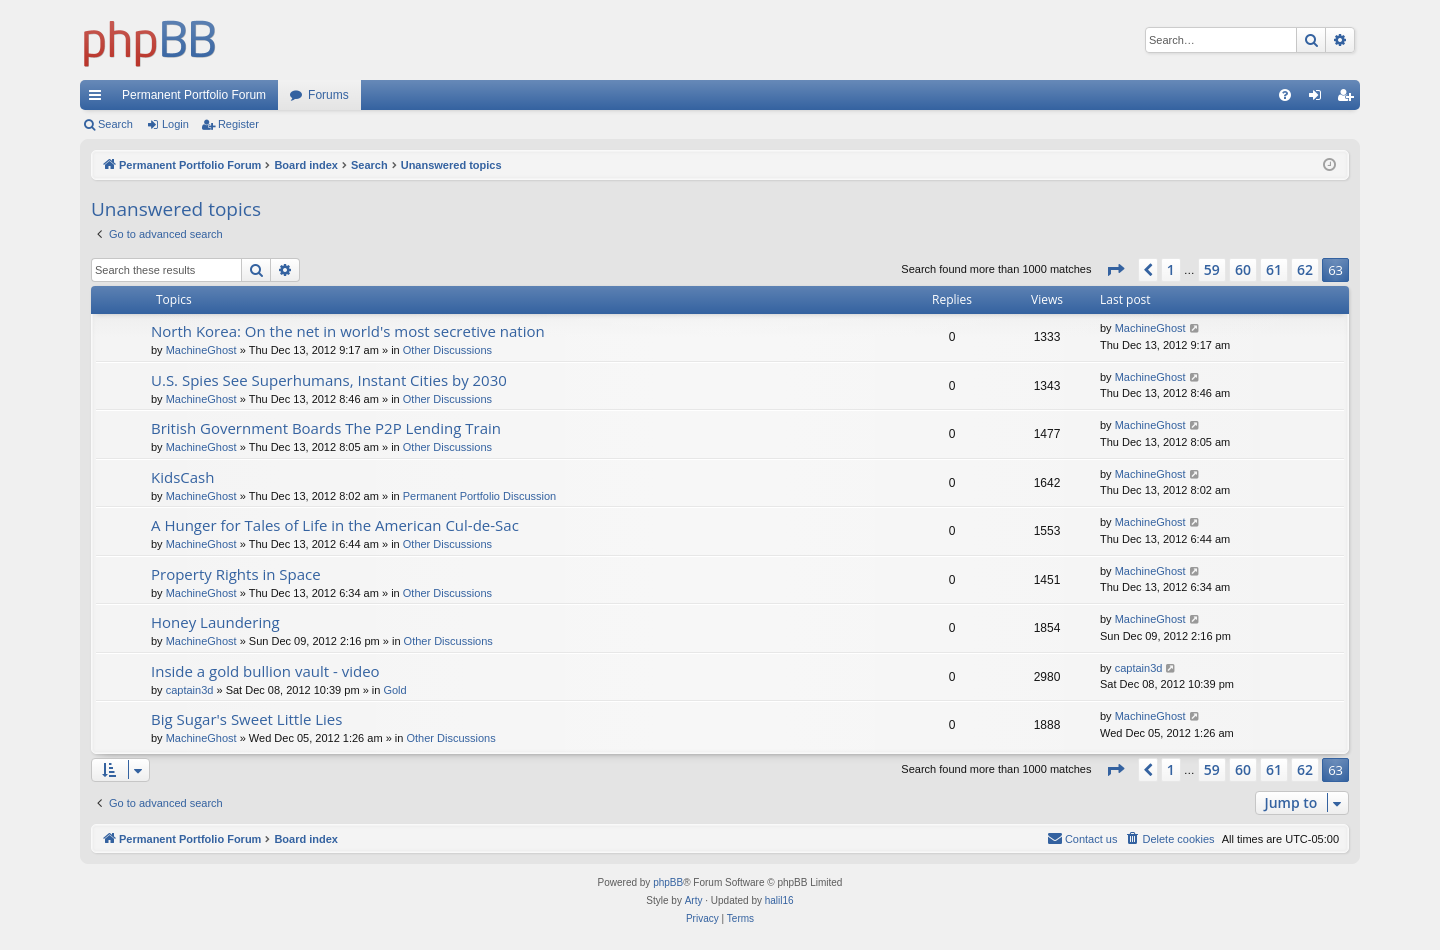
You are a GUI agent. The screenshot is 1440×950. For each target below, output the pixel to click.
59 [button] (1212, 269)
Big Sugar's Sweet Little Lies (246, 719)
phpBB (668, 882)
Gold (394, 690)
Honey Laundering (215, 622)
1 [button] (1171, 269)
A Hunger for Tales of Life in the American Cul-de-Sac (335, 525)
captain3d (190, 690)
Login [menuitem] (1319, 99)
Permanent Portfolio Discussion (479, 496)
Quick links (99, 99)
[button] (1115, 270)
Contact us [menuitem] (1082, 838)
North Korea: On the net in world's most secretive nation (348, 331)
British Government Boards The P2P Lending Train (326, 428)
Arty (694, 900)
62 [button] (1305, 269)
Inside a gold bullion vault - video (265, 671)
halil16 (779, 900)
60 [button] (1243, 269)
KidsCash (182, 477)
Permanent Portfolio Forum (194, 95)
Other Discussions (447, 350)
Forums (328, 95)
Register (238, 124)
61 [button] (1274, 269)
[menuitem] (1285, 95)
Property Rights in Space (236, 574)
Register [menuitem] (1349, 99)
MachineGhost (201, 350)
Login (175, 124)
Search (115, 124)
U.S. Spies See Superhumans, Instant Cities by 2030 (329, 380)
